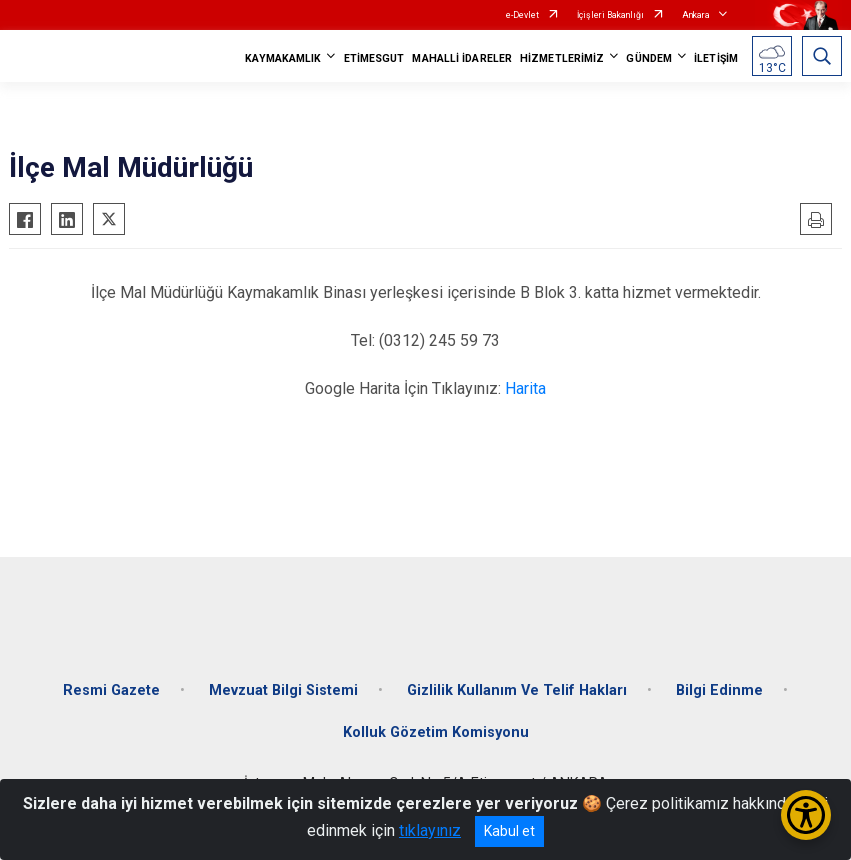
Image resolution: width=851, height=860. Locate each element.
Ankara (696, 15)
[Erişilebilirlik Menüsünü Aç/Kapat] (806, 815)
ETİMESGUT (374, 58)
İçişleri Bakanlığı (610, 15)
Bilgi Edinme (719, 690)
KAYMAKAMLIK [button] (283, 58)
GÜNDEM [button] (649, 58)
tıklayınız (430, 830)
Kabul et (509, 831)
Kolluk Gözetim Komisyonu (436, 732)
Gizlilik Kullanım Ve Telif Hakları (517, 690)
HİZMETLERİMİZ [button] (562, 58)
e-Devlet (522, 15)
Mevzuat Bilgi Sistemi (283, 690)
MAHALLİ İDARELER (462, 58)
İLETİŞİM (716, 58)
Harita (525, 388)
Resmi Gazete (111, 690)
